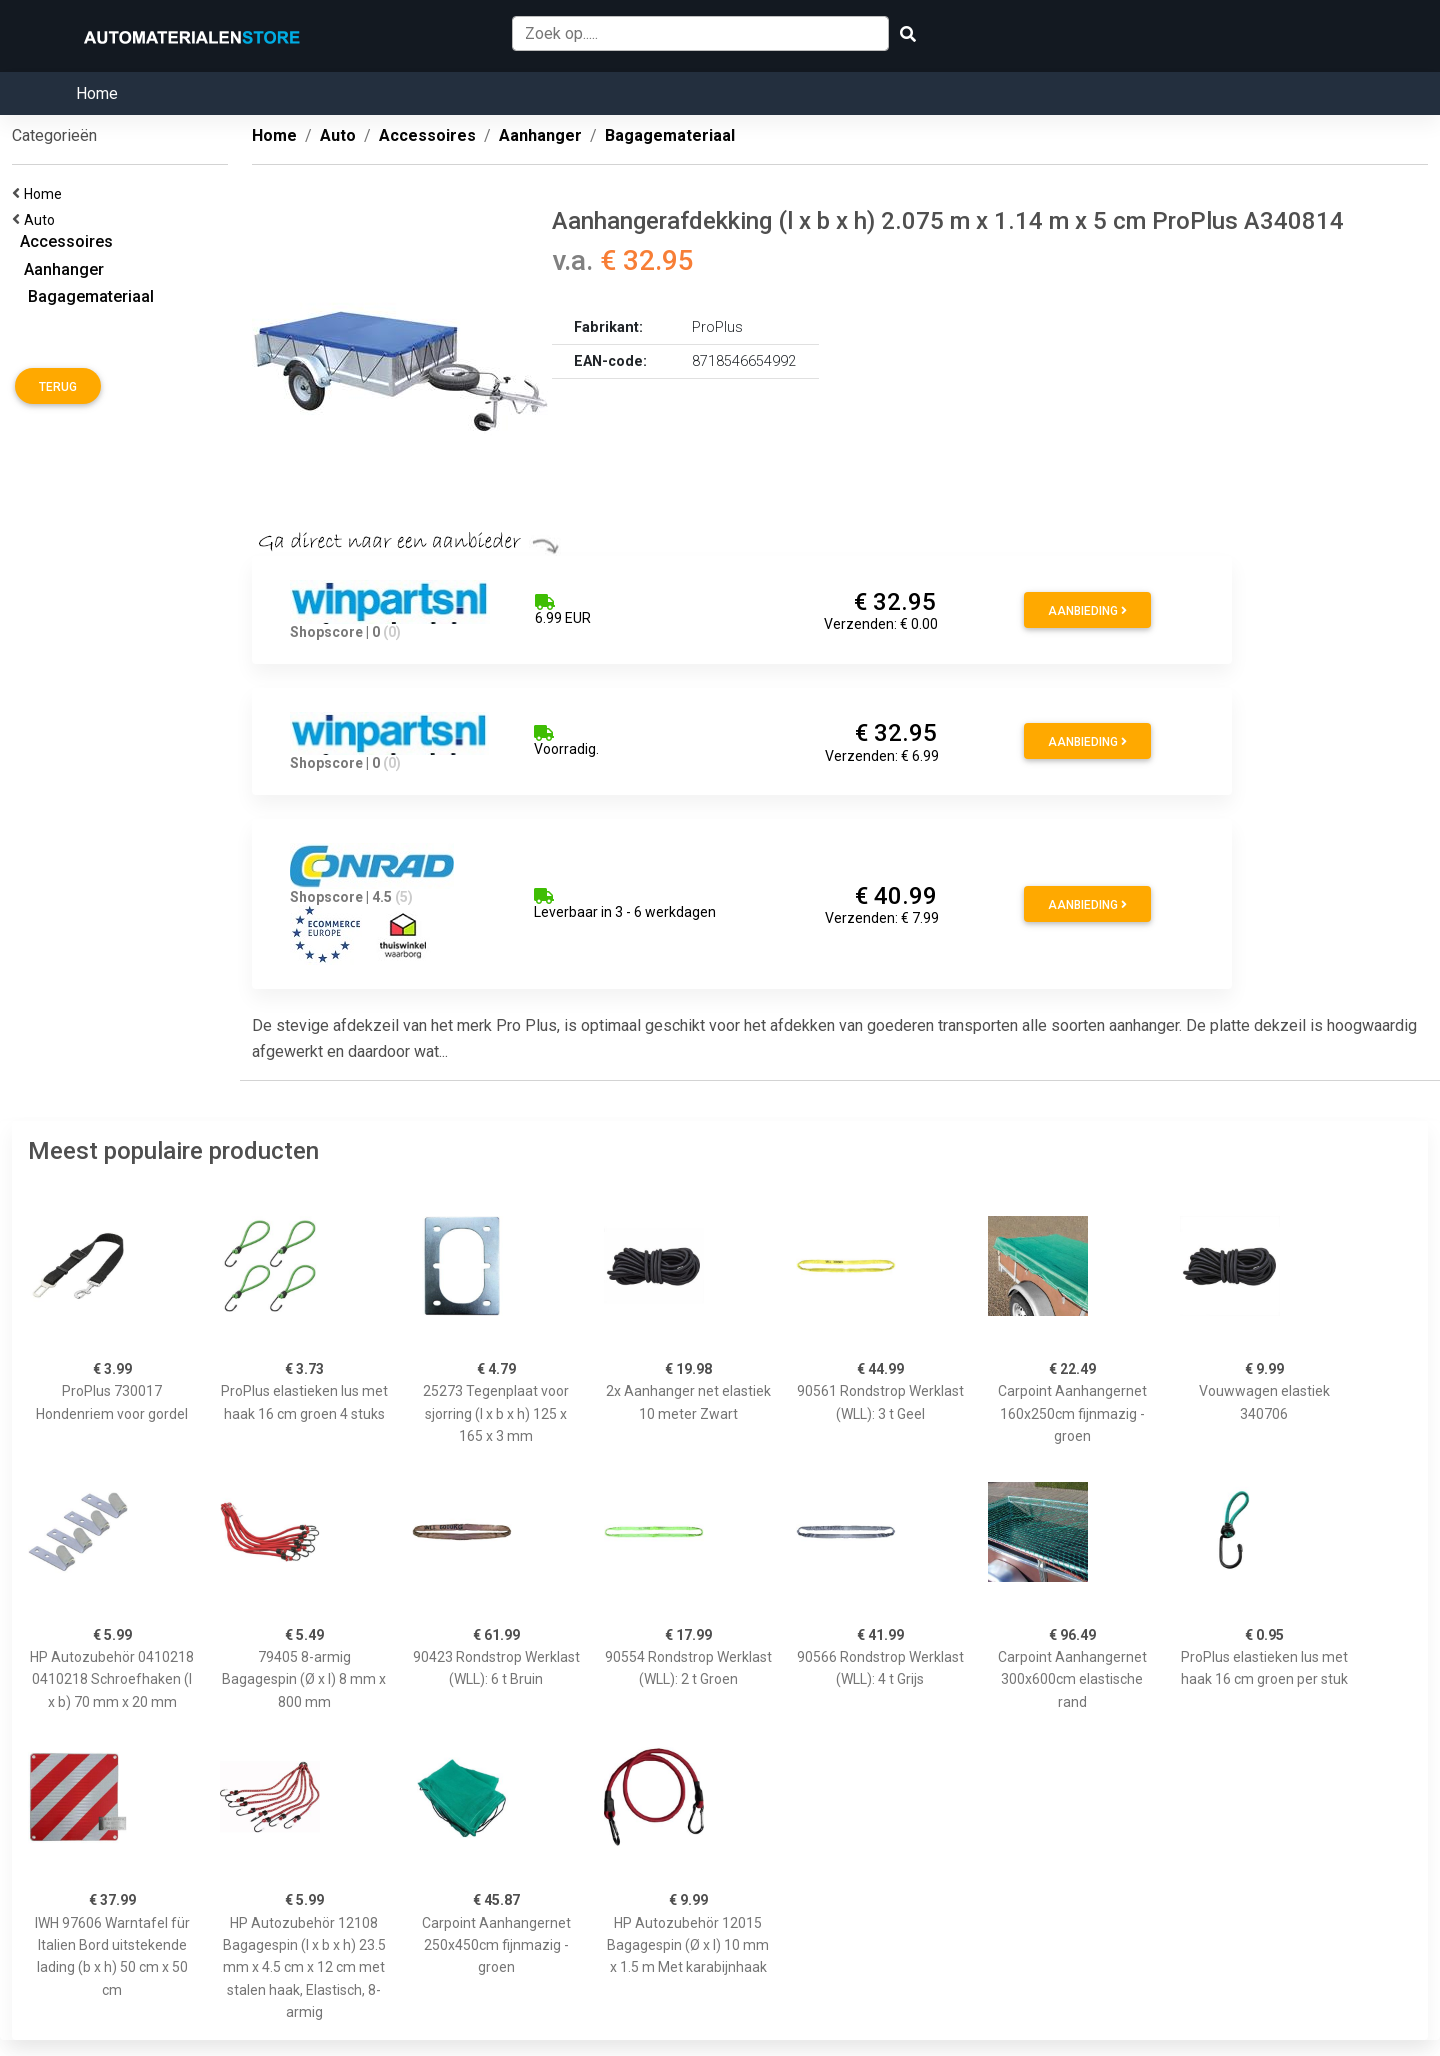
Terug (58, 387)
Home (97, 93)
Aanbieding (1087, 611)
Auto (42, 220)
